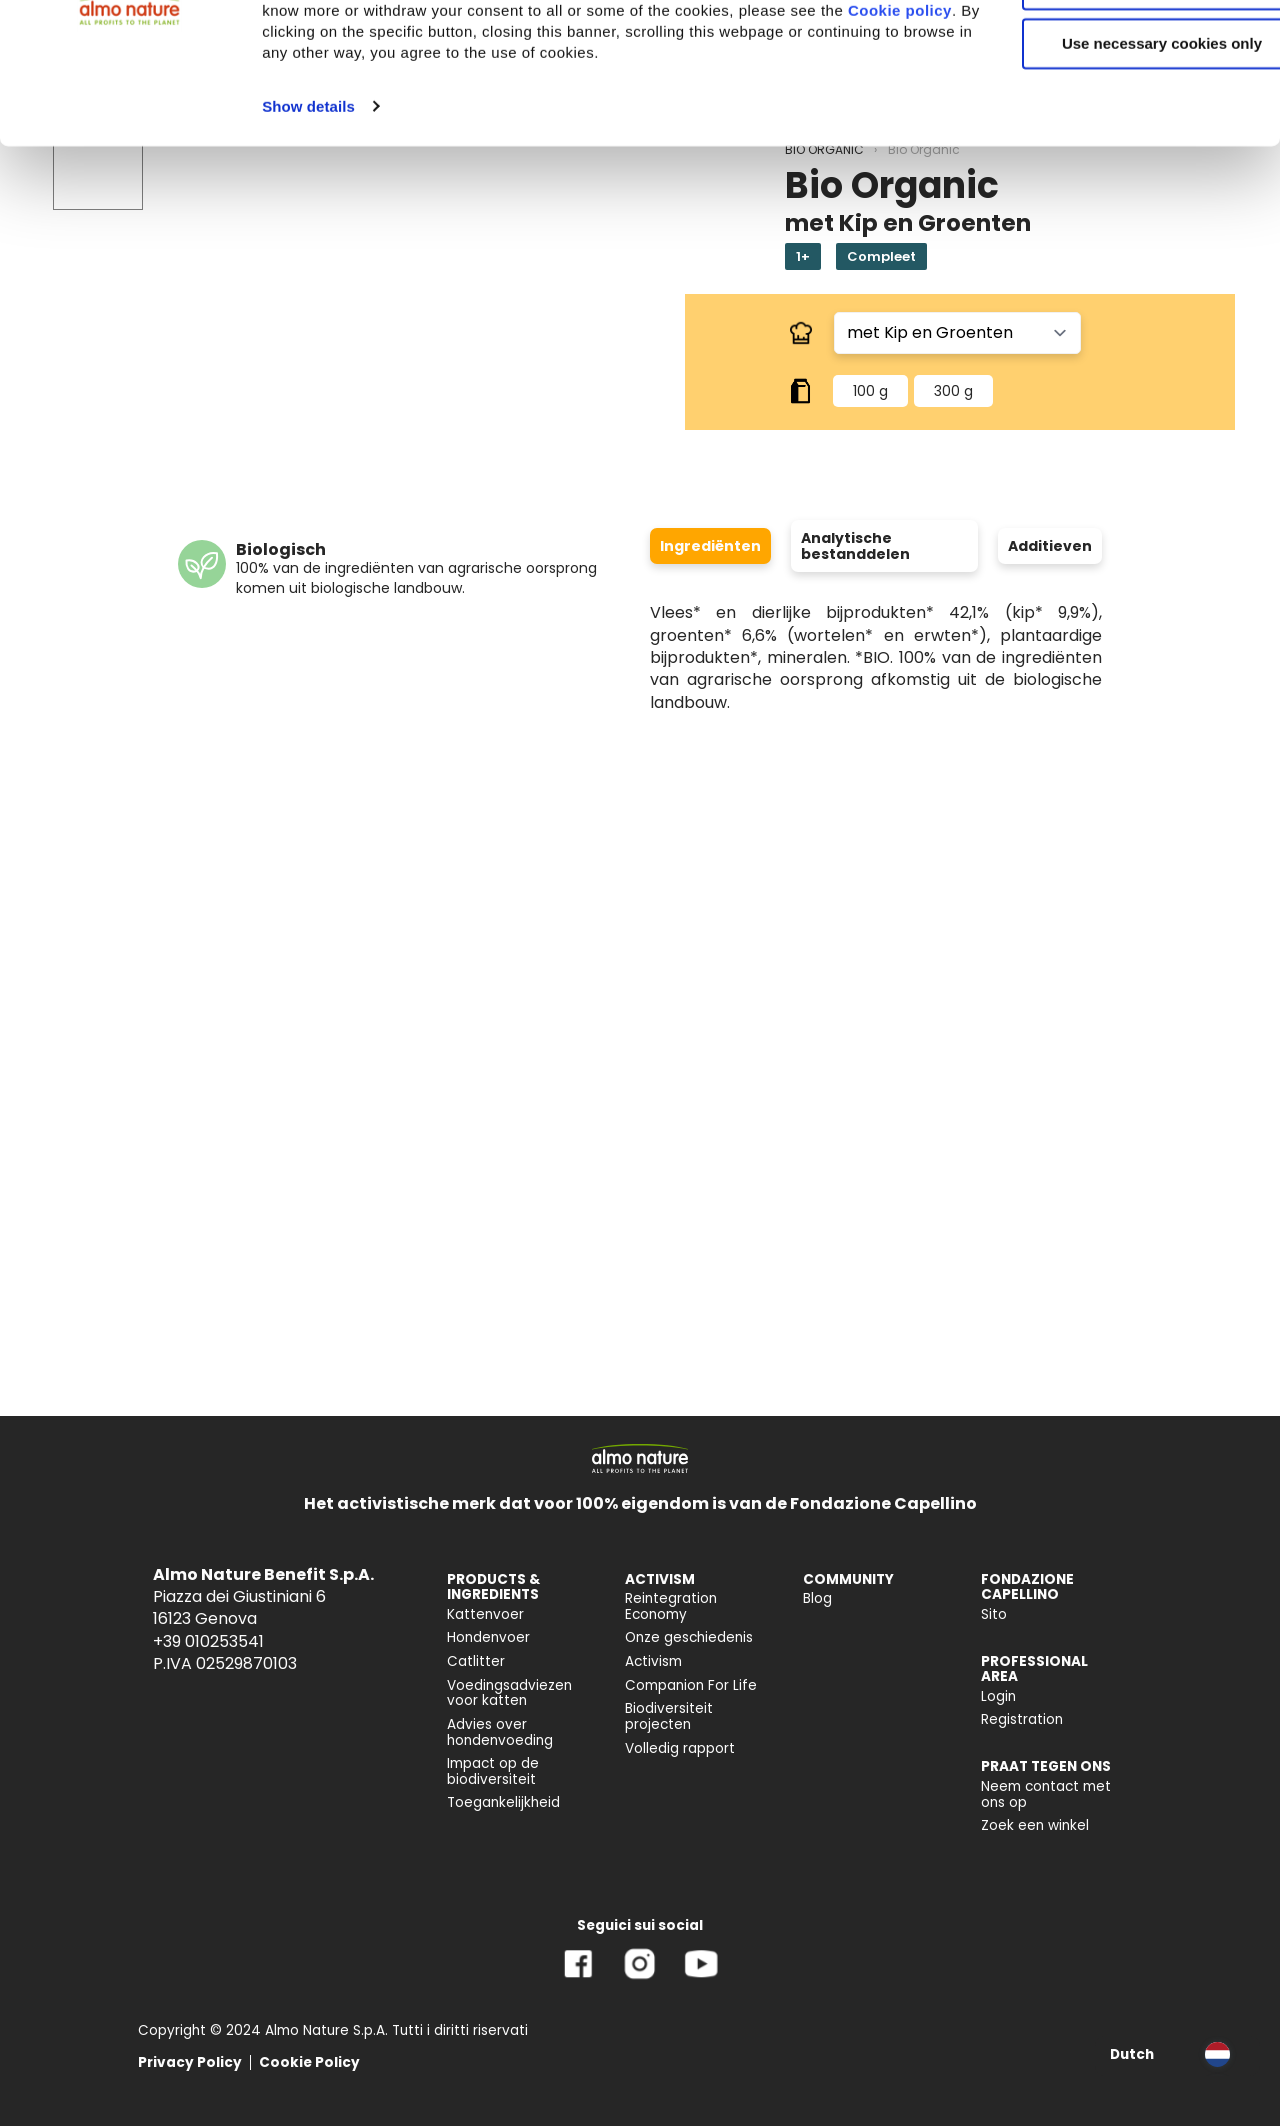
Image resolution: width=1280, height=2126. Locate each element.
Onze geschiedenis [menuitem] (689, 1637)
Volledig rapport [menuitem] (680, 1748)
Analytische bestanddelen (855, 546)
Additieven (1050, 546)
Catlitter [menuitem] (476, 1661)
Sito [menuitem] (994, 1614)
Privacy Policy (190, 2062)
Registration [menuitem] (1022, 1719)
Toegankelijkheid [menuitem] (503, 1802)
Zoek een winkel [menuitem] (1035, 1825)
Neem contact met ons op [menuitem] (1046, 1794)
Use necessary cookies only (1113, 167)
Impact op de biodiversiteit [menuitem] (493, 1771)
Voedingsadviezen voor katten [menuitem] (509, 1693)
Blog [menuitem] (817, 1598)
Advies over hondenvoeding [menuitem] (500, 1732)
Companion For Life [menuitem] (691, 1685)
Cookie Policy (309, 2062)
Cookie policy (487, 155)
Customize (1114, 108)
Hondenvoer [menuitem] (488, 1637)
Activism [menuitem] (653, 1661)
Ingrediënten (710, 546)
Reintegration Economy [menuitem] (671, 1606)
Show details (308, 250)
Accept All (1113, 49)
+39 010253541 (208, 1641)
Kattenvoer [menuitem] (485, 1614)
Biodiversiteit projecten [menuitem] (669, 1716)
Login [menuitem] (998, 1696)
